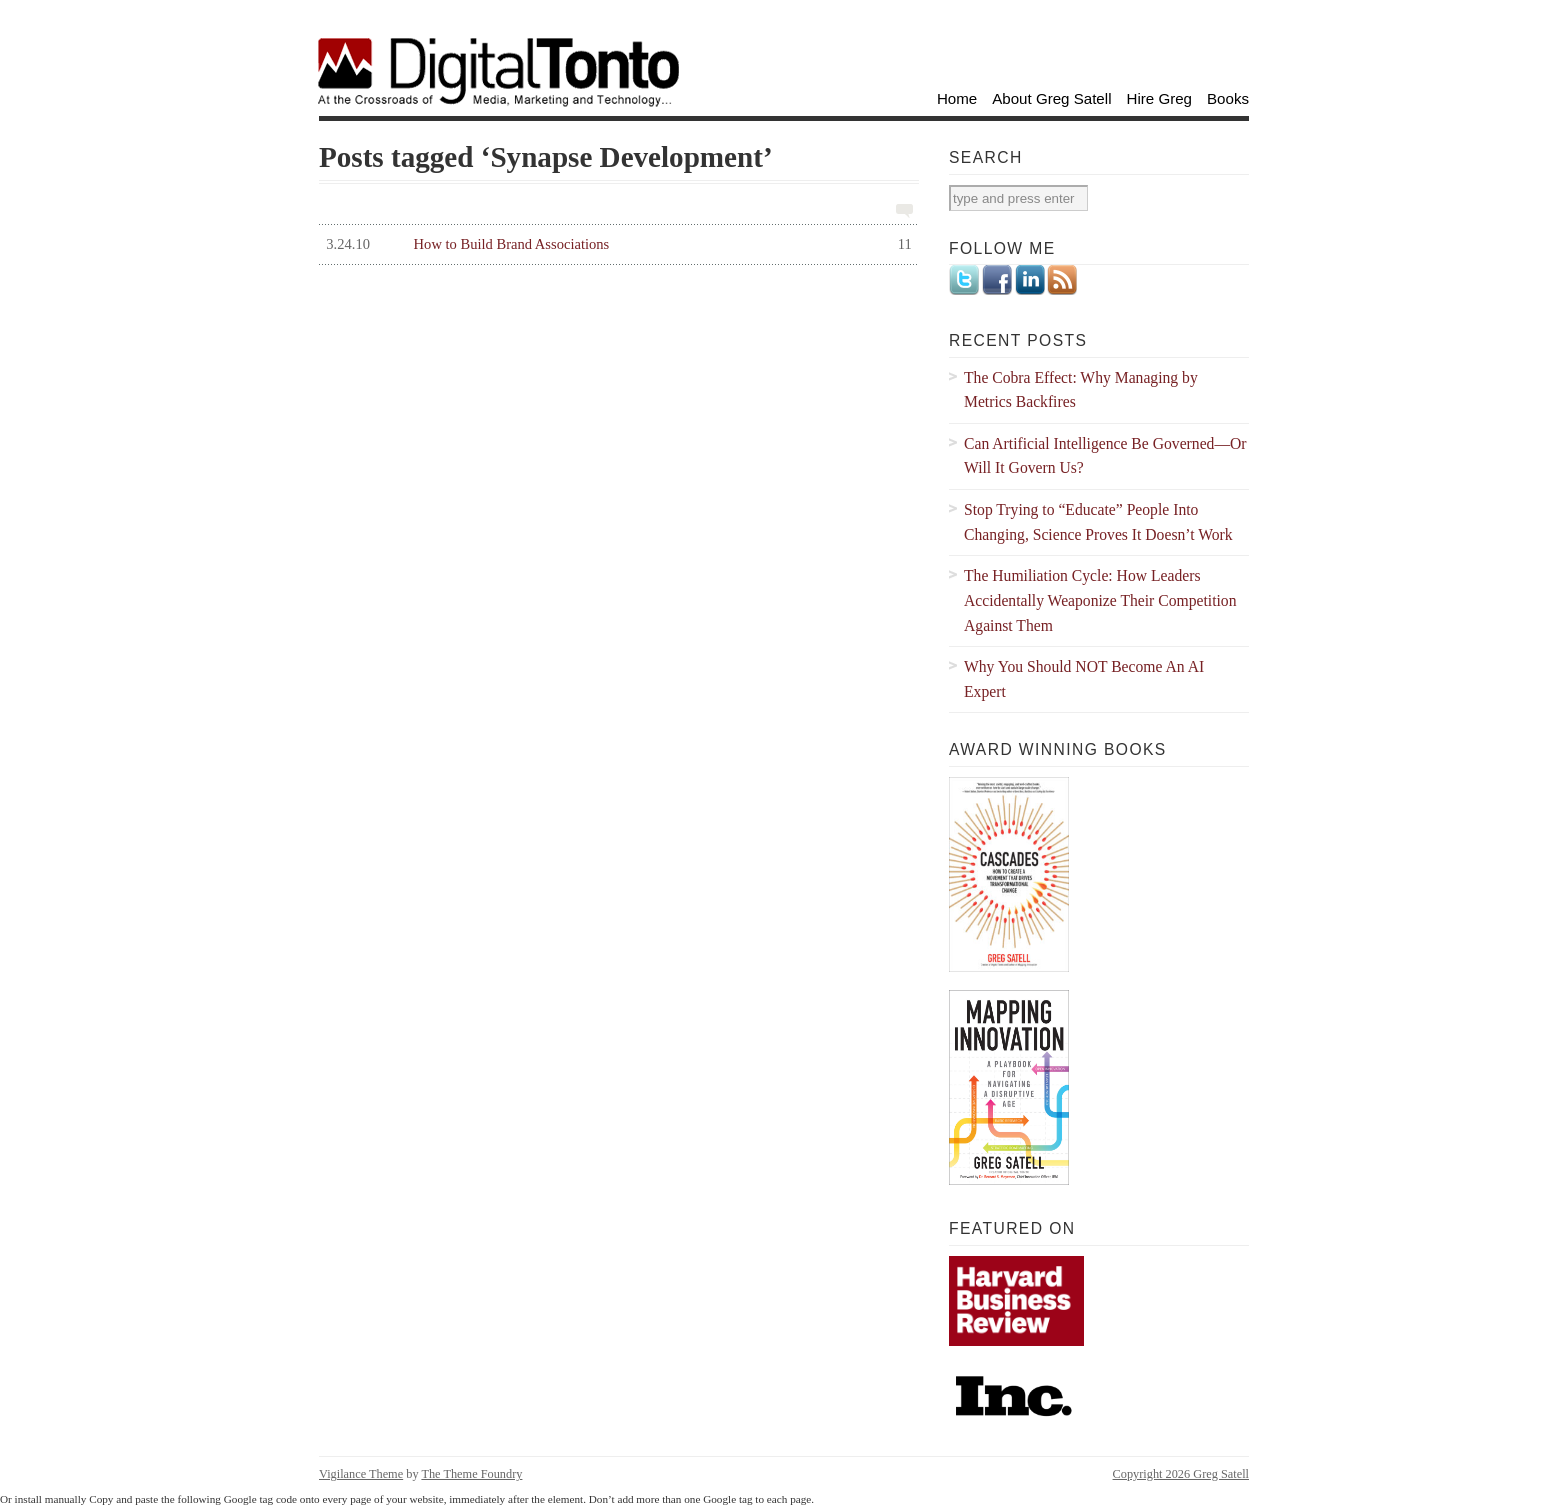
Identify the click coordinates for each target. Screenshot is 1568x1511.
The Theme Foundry (471, 1474)
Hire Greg (1160, 98)
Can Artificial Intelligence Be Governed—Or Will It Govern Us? (1105, 456)
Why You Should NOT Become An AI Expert (1084, 679)
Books (1228, 98)
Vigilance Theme (361, 1474)
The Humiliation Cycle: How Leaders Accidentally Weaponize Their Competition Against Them (1100, 600)
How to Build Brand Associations (615, 244)
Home (957, 98)
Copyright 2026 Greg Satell (1181, 1474)
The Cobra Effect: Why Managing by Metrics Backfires (1081, 390)
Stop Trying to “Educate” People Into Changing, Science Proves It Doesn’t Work (1098, 522)
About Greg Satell (1051, 98)
